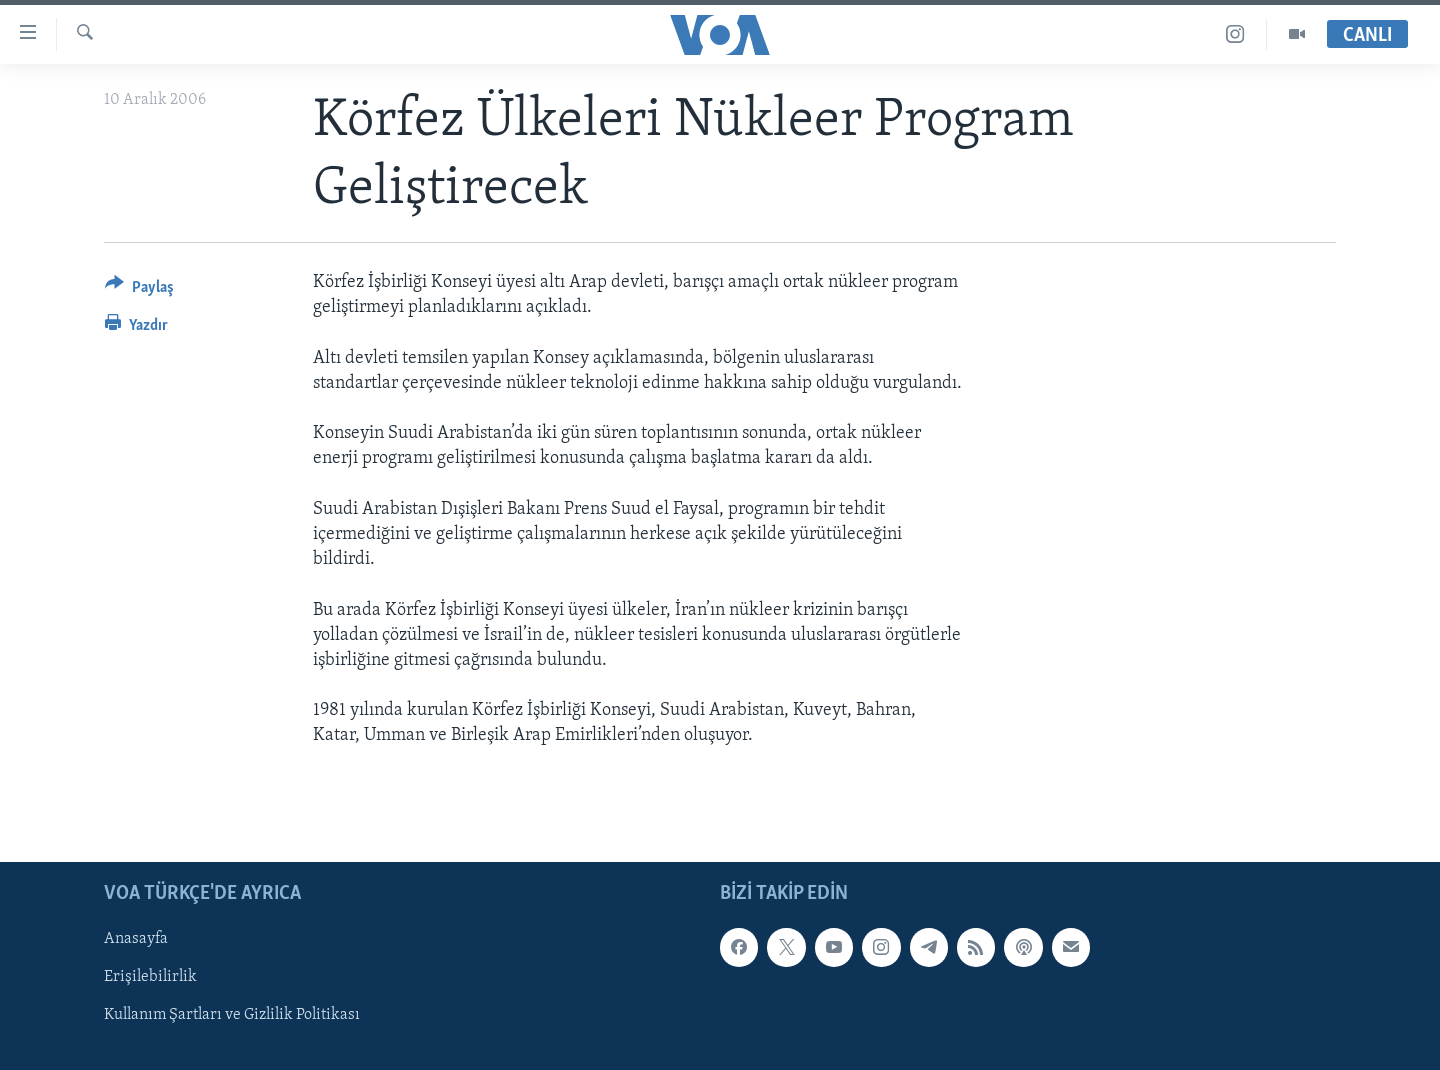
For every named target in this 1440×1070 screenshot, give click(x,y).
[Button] (139, 290)
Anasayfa (136, 939)
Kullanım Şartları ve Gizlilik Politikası (232, 1015)
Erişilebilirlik (150, 977)
